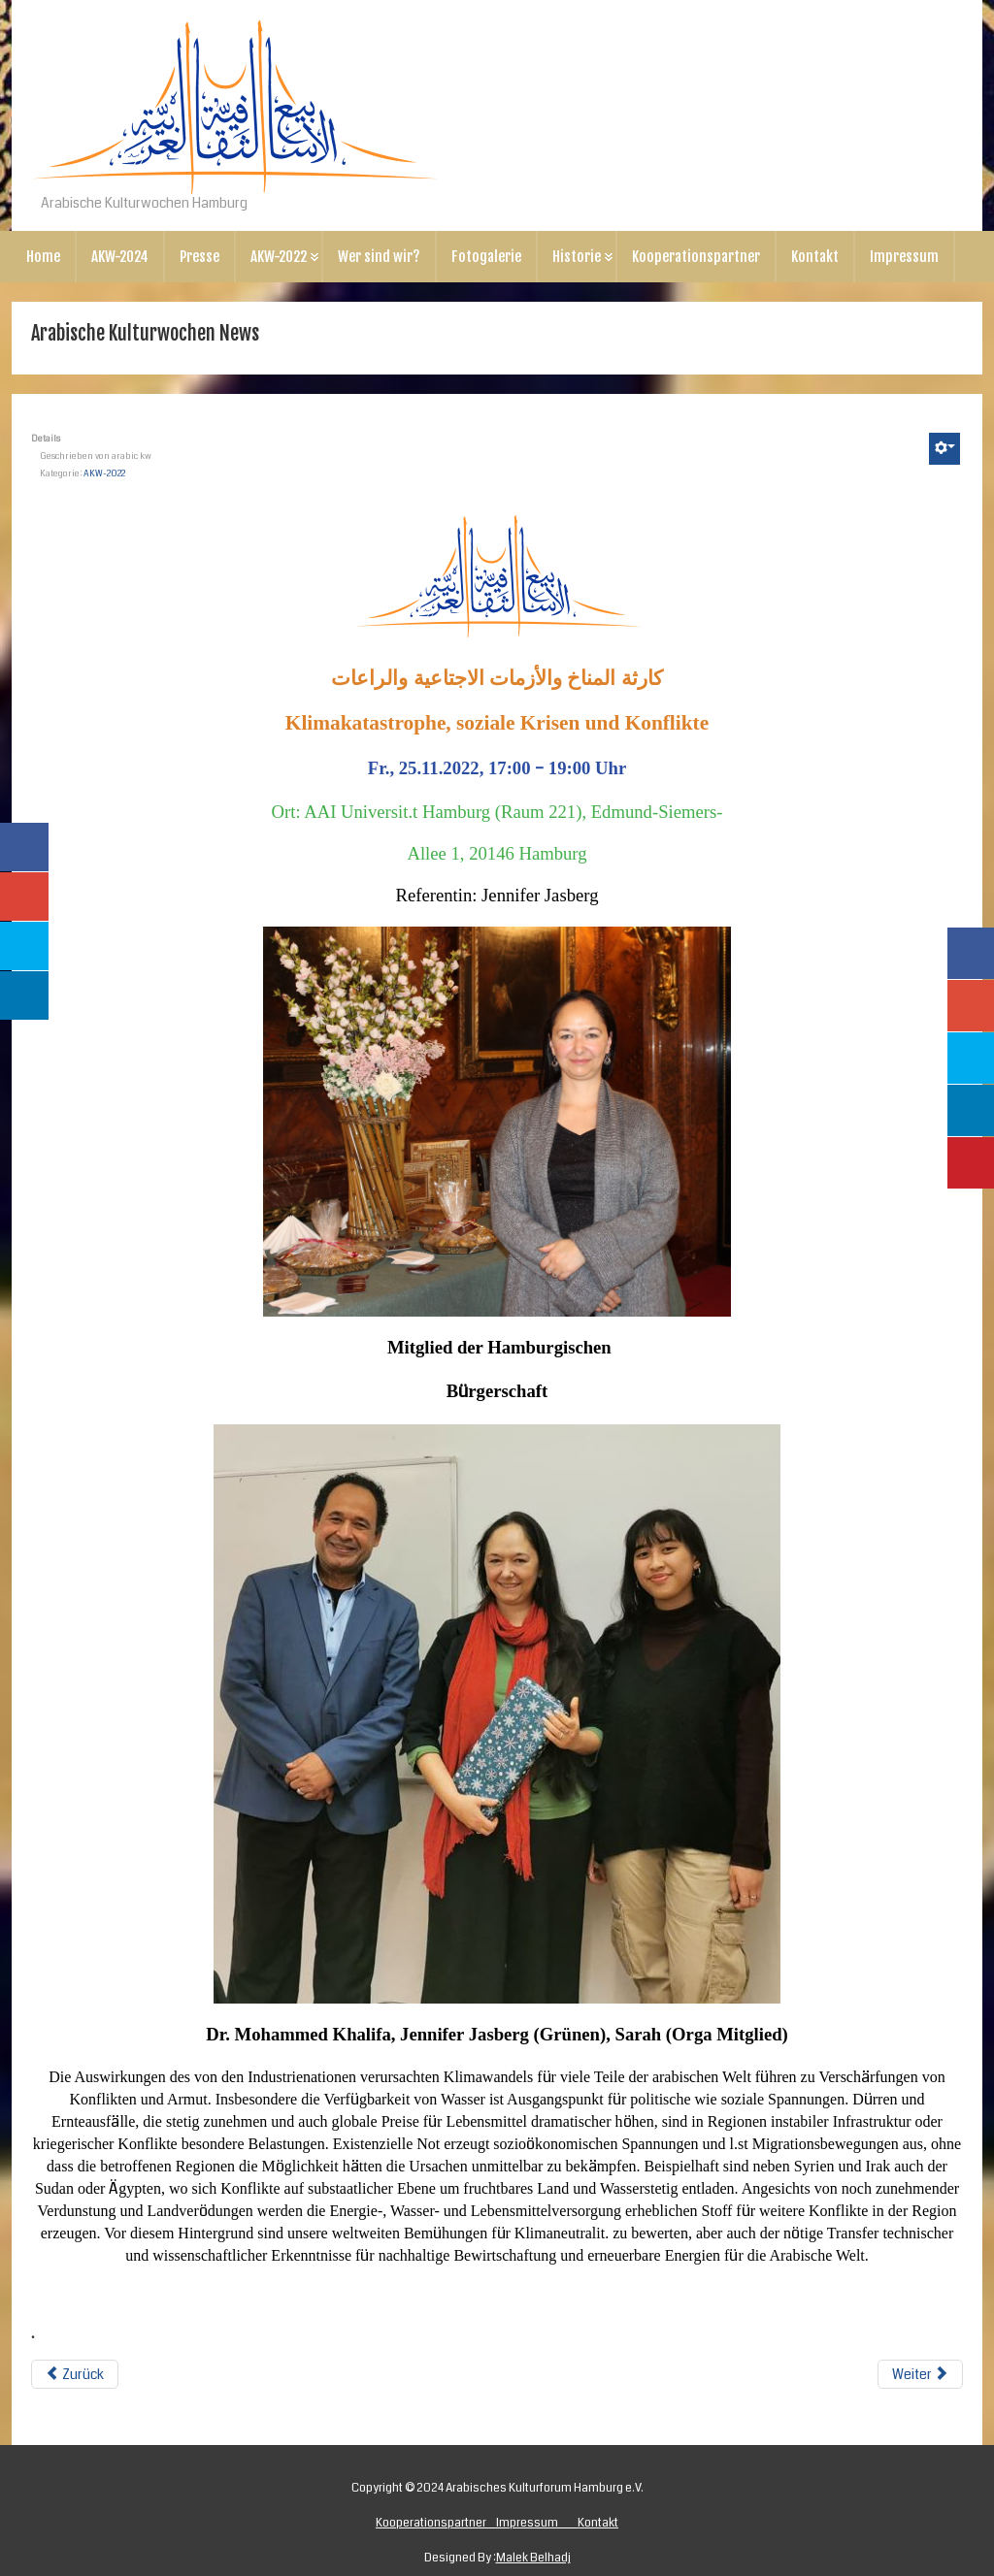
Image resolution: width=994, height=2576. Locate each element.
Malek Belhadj (533, 2558)
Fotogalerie (486, 256)
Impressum (904, 256)
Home (43, 256)
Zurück (75, 2374)
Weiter (920, 2374)
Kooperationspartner (696, 256)
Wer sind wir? (379, 256)
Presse (199, 256)
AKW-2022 (278, 256)
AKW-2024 (120, 256)
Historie (576, 256)
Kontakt (815, 256)
